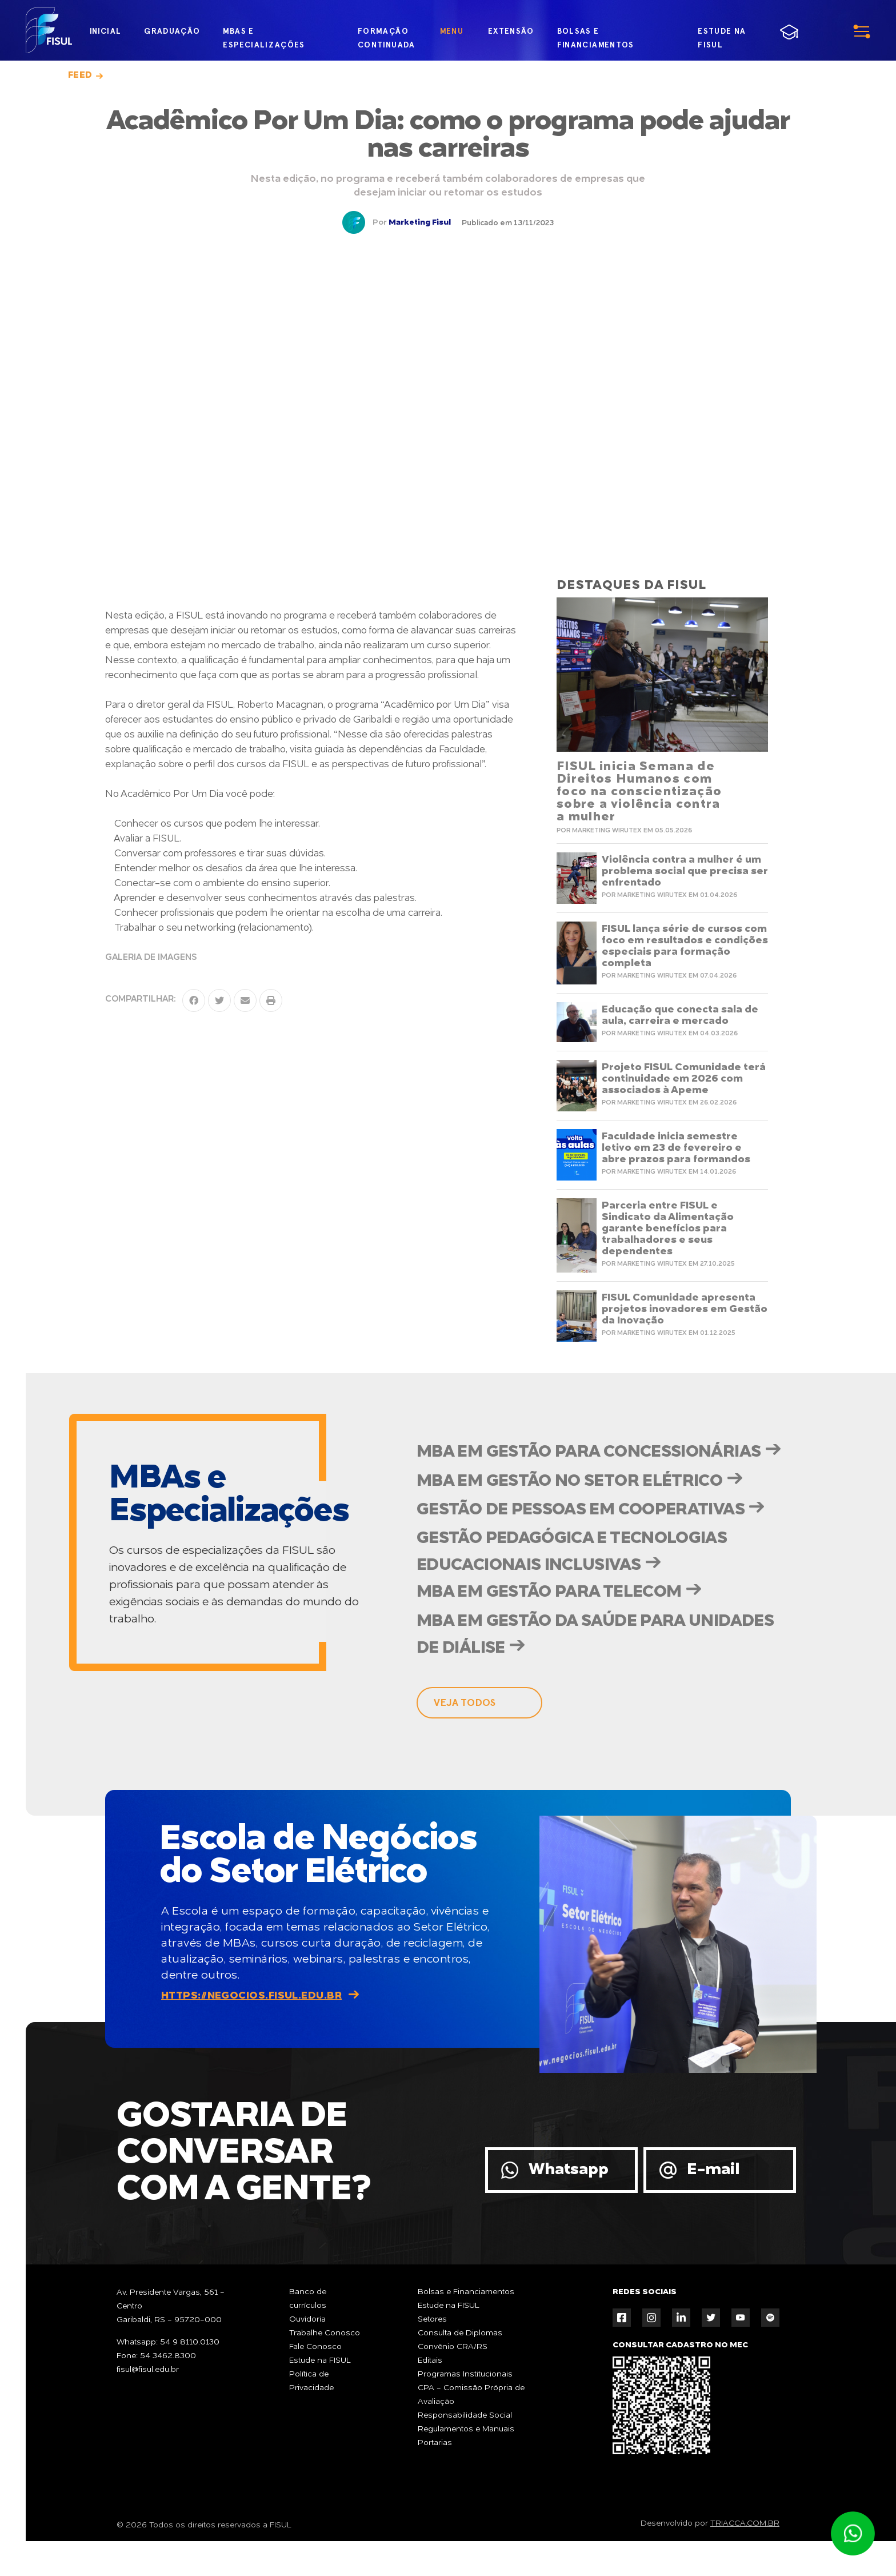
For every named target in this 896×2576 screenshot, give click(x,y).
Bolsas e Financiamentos (466, 2327)
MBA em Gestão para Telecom (550, 1624)
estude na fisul (733, 33)
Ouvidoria (307, 2354)
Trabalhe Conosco (324, 2368)
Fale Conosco (315, 2382)
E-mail (713, 2204)
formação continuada (386, 33)
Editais (430, 2395)
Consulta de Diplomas (460, 2368)
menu (833, 31)
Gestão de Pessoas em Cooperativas (582, 1539)
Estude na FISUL (320, 2395)
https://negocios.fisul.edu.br (251, 2030)
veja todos (464, 1737)
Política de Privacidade (311, 2416)
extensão (510, 31)
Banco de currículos (307, 2333)
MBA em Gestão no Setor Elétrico (570, 1509)
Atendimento (852, 2533)
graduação (172, 31)
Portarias (435, 2478)
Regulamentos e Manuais (466, 2464)
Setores (432, 2354)
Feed (80, 75)
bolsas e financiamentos (594, 33)
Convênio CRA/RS (452, 2382)
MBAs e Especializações (264, 33)
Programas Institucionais (465, 2409)
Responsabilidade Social (465, 2450)
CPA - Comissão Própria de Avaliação (471, 2430)
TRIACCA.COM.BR (744, 2558)
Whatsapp (569, 2204)
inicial (105, 31)
